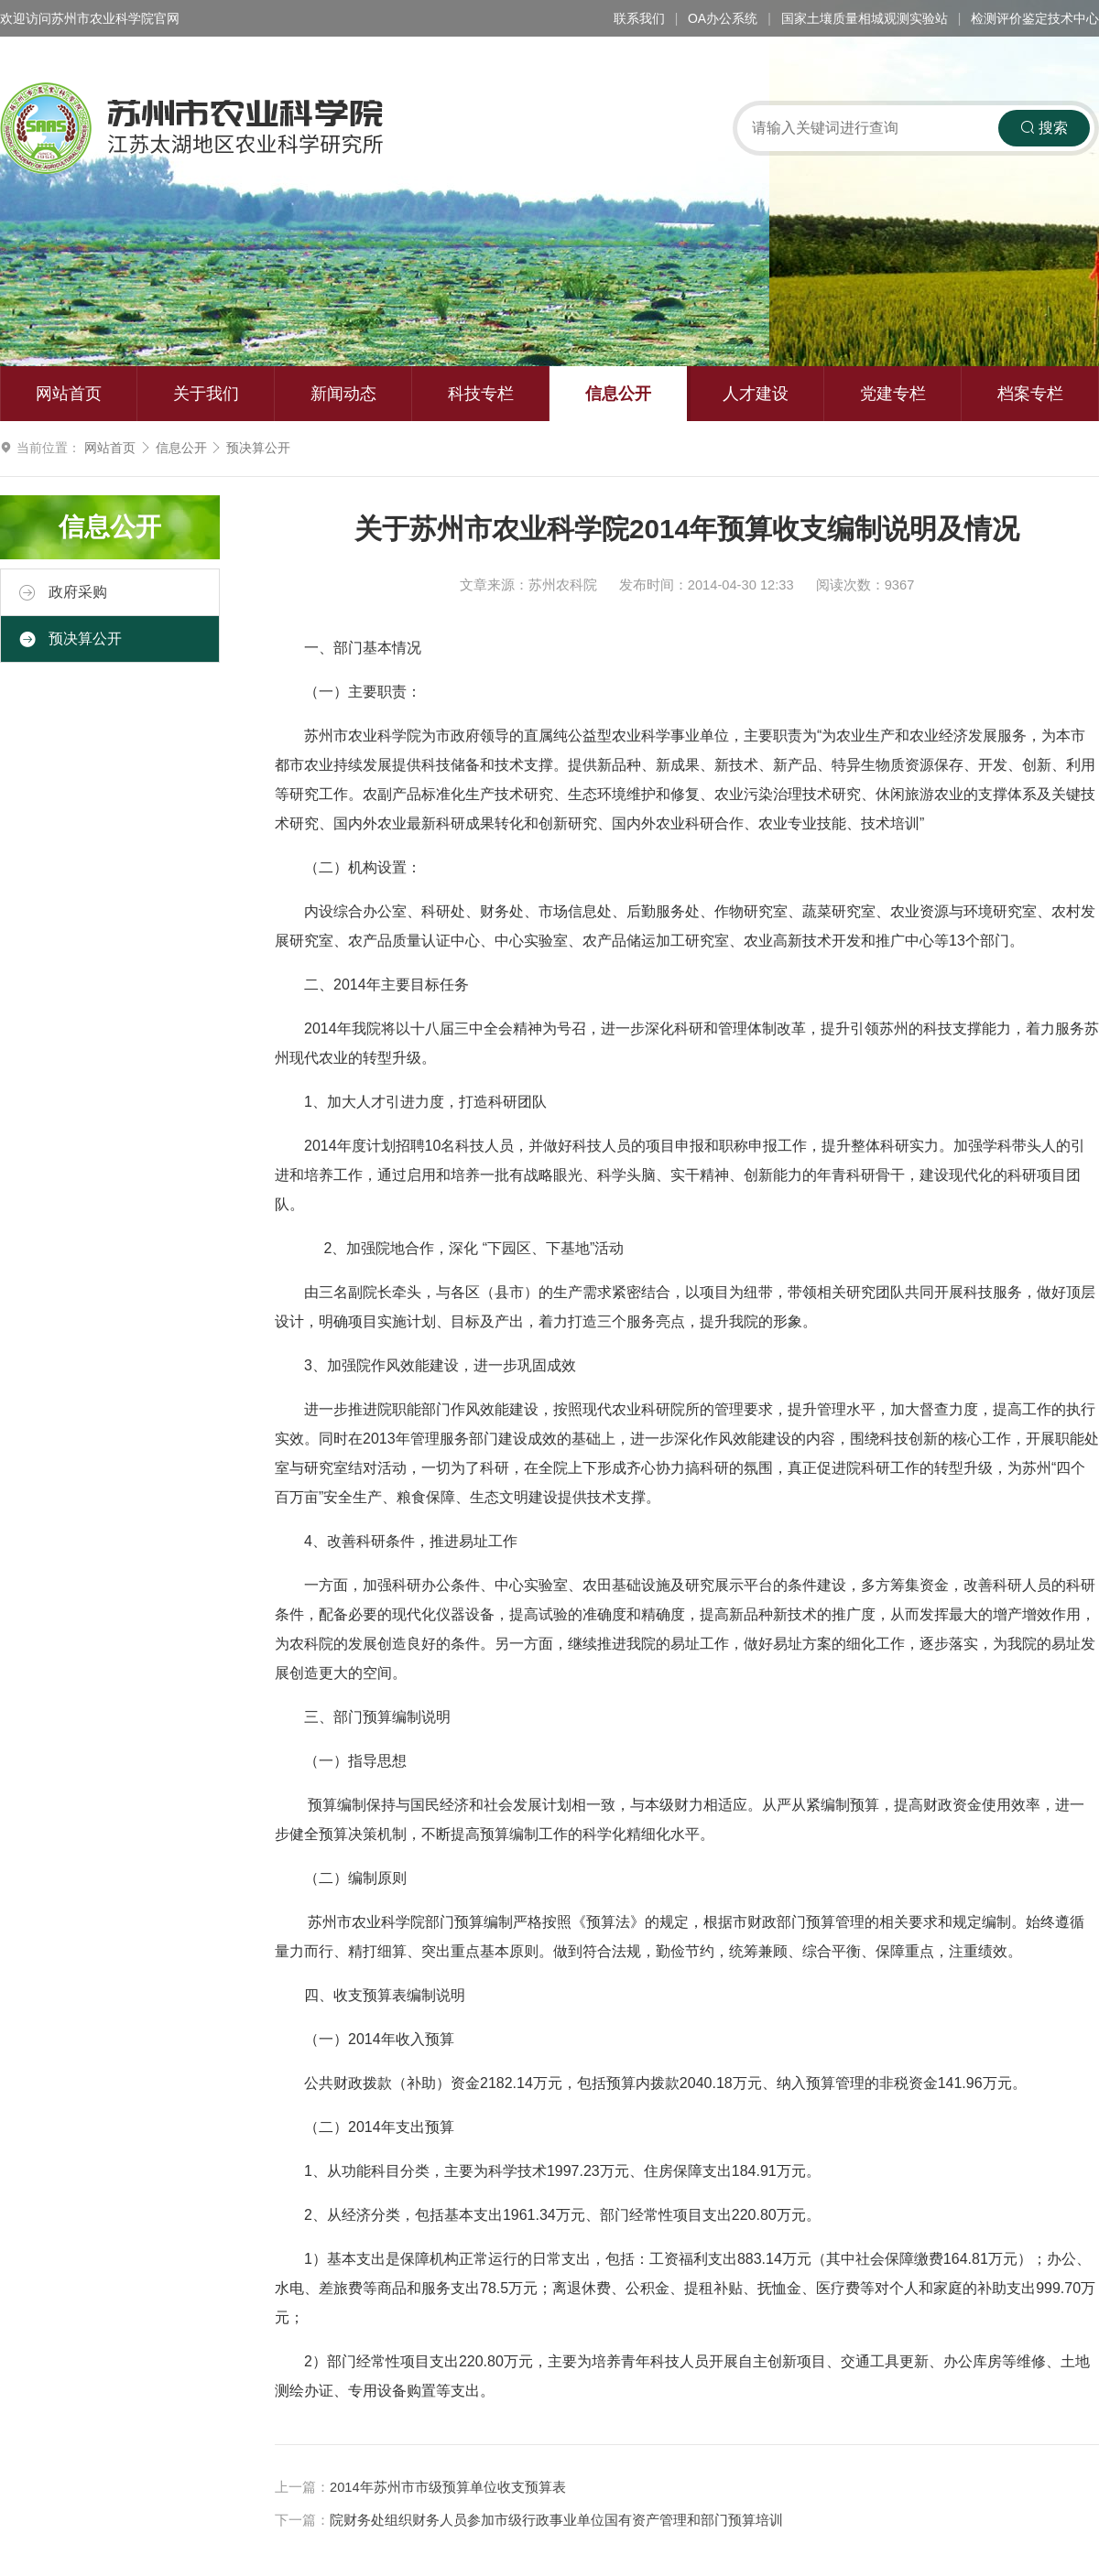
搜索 (1044, 127)
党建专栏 (893, 393)
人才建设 (756, 393)
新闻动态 (343, 393)
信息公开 (618, 393)
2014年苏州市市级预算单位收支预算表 (448, 2487)
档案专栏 (1030, 393)
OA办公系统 (722, 18)
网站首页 (69, 393)
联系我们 (639, 18)
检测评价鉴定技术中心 (1035, 18)
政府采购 (63, 592)
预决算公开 (258, 447)
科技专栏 (481, 393)
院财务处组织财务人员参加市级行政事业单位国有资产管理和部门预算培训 (556, 2520)
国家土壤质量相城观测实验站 (864, 18)
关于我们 (206, 393)
